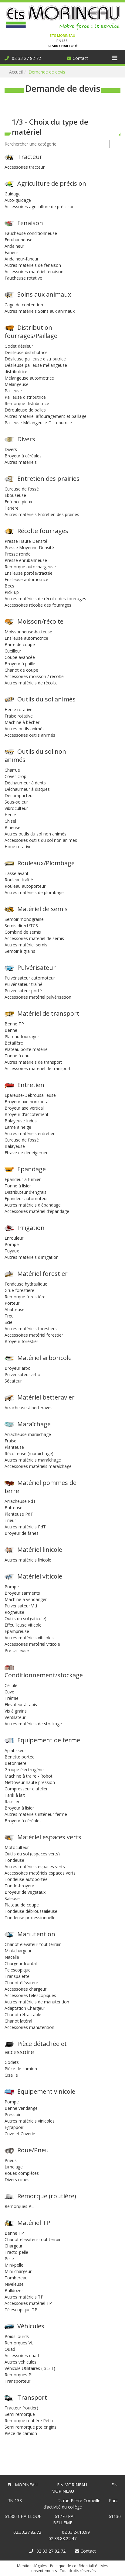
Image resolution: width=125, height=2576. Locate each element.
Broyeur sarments (22, 1593)
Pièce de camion (21, 2068)
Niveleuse (14, 2284)
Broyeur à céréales (23, 456)
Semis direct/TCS (21, 925)
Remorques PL (19, 2206)
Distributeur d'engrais (25, 1192)
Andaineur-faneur (22, 259)
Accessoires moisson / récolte (34, 676)
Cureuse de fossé (22, 489)
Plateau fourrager (22, 1036)
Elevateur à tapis (21, 1704)
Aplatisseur (15, 1750)
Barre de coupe (20, 644)
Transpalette (17, 1976)
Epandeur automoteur (26, 1198)
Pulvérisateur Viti (21, 1606)
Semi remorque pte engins (30, 2427)
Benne (11, 1030)
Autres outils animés (25, 729)
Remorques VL (19, 2343)
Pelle (9, 2258)
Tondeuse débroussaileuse (31, 1911)
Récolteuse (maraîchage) (29, 1453)
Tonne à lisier (18, 1186)
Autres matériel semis (26, 945)
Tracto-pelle (16, 2252)
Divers (11, 449)
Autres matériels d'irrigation (32, 1257)
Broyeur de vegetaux (25, 1892)
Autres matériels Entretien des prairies (42, 514)
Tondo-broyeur (19, 1886)
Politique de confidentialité (73, 2565)
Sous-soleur (16, 802)
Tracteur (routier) (21, 2408)
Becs (9, 586)
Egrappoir (14, 2127)
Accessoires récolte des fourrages (38, 605)
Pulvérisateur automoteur (30, 978)
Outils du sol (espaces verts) (32, 1854)
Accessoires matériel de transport (38, 1068)
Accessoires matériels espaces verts (40, 1873)
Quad (10, 2349)
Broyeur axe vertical (24, 1108)
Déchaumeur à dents (25, 783)
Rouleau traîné (19, 880)
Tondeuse (14, 1860)
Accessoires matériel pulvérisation (38, 997)
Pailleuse (13, 391)
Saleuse (12, 1898)
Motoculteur (17, 1847)
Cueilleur (13, 651)
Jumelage (14, 2167)
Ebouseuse (15, 495)
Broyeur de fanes (22, 1533)
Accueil (16, 72)
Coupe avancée (20, 657)
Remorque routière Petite (30, 2420)
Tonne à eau (17, 1056)
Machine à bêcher (22, 722)
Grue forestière (19, 1290)
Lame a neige (18, 1127)
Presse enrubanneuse (26, 560)
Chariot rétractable (23, 2014)
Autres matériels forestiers (31, 1328)
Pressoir (13, 2114)
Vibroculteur (16, 808)
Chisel (10, 821)
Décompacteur (19, 795)
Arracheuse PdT (20, 1501)
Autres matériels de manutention (37, 2002)
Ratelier (12, 1801)
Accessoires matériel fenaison (34, 271)
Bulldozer (14, 2290)
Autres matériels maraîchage (33, 1460)
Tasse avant (17, 873)
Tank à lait (15, 1795)
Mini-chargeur (18, 1951)
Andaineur (14, 246)
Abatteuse (15, 1309)
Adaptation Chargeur (25, 2008)
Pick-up (12, 592)
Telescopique (18, 1970)
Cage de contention (24, 305)
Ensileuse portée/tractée (28, 573)
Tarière (12, 508)
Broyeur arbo (18, 1368)
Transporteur (17, 2381)
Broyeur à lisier (19, 1808)
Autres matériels (21, 462)
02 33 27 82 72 (23, 58)
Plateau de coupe (22, 1905)
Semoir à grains (20, 951)
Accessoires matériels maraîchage (38, 1466)
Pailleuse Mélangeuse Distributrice (38, 422)
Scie (8, 1322)
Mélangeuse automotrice (29, 378)
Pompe (12, 1244)
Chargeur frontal (21, 1963)
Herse (10, 815)
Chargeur (13, 2246)
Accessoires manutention (29, 2027)
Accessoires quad (22, 2355)
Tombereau (16, 2278)
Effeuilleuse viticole (23, 1625)
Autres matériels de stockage (33, 1724)
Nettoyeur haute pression (30, 1782)
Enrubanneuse (18, 240)
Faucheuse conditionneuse (31, 233)
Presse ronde (18, 554)
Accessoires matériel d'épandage (37, 1211)
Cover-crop (15, 776)
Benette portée (20, 1757)
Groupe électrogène (24, 1769)
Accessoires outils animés (30, 735)
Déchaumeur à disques (27, 789)
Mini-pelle (14, 2265)
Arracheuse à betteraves (28, 1407)
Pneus (11, 2160)
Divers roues (17, 2179)
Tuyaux (12, 1251)
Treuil (10, 1316)
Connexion (10, 3)
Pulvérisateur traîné (23, 984)
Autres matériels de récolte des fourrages (45, 598)
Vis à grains (16, 1711)
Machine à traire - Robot (28, 1776)
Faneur (11, 252)
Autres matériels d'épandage (33, 1205)
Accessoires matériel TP (28, 2303)
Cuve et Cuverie (20, 2134)
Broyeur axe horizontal (27, 1101)
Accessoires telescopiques (30, 1995)
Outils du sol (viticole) (25, 1618)
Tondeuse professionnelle (30, 1917)
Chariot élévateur (21, 1982)
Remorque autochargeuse (30, 567)
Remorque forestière (25, 1297)
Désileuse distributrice (26, 352)
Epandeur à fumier (23, 1179)
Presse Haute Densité (26, 541)
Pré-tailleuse (17, 1650)
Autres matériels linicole (28, 1560)
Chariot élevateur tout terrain (33, 1944)
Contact (77, 58)
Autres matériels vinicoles (30, 2121)
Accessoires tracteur (25, 167)
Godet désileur (19, 346)
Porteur (12, 1303)
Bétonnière (15, 1763)
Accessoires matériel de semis (34, 938)
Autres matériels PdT (25, 1527)
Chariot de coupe (21, 670)
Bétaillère (14, 1043)
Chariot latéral (18, 2021)
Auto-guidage (18, 200)
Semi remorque (20, 2414)
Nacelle (12, 1957)
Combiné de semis (23, 932)
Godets (12, 2062)
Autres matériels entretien (30, 1133)
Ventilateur (15, 1717)
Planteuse (14, 1447)
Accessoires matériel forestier (34, 1335)
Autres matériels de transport (33, 1062)
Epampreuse (17, 1631)
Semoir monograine (24, 919)
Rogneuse (14, 1612)
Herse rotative (18, 709)
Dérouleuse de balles (25, 410)
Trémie (12, 1698)
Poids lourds (17, 2336)
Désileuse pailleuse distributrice (35, 359)
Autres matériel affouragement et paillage (45, 416)
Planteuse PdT (19, 1514)
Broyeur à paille (20, 663)
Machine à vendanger (26, 1599)
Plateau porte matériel (27, 1049)
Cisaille (11, 2075)
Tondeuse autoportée (26, 1879)
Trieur (10, 1520)
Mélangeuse (17, 384)
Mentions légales (32, 2565)
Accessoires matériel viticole (32, 1644)
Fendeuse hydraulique (26, 1284)
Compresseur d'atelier (26, 1789)
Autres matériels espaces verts (35, 1866)
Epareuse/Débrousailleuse (30, 1095)
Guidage (13, 194)
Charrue (12, 770)
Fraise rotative (19, 716)
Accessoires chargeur (25, 1989)
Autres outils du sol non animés (35, 834)
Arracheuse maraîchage (28, 1434)
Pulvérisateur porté (23, 991)
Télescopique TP (21, 2310)
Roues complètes (22, 2173)
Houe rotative (18, 846)
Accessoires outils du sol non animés (41, 840)
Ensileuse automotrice (26, 579)
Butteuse (13, 1507)
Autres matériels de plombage (34, 892)
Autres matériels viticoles (29, 1638)
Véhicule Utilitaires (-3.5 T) (30, 2368)
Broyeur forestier (21, 1341)
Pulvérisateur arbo (22, 1374)
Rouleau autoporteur (25, 886)
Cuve (9, 1692)
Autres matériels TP (24, 2297)
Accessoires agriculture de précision (40, 206)
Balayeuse (15, 1146)
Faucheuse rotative (23, 278)
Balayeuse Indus (21, 1121)
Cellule (11, 1685)
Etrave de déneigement (27, 1152)
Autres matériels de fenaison (33, 265)
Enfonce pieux (18, 502)
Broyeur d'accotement (27, 1114)
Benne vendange (21, 2108)
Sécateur (13, 1381)
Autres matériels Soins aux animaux (40, 311)
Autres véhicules (20, 2362)
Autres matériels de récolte (31, 683)
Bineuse (12, 827)
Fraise (10, 1441)
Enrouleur (14, 1238)
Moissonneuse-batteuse (28, 632)
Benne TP (14, 1024)
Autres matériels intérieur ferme (36, 1814)
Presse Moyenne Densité (29, 547)
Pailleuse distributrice (25, 397)
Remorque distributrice (27, 403)
